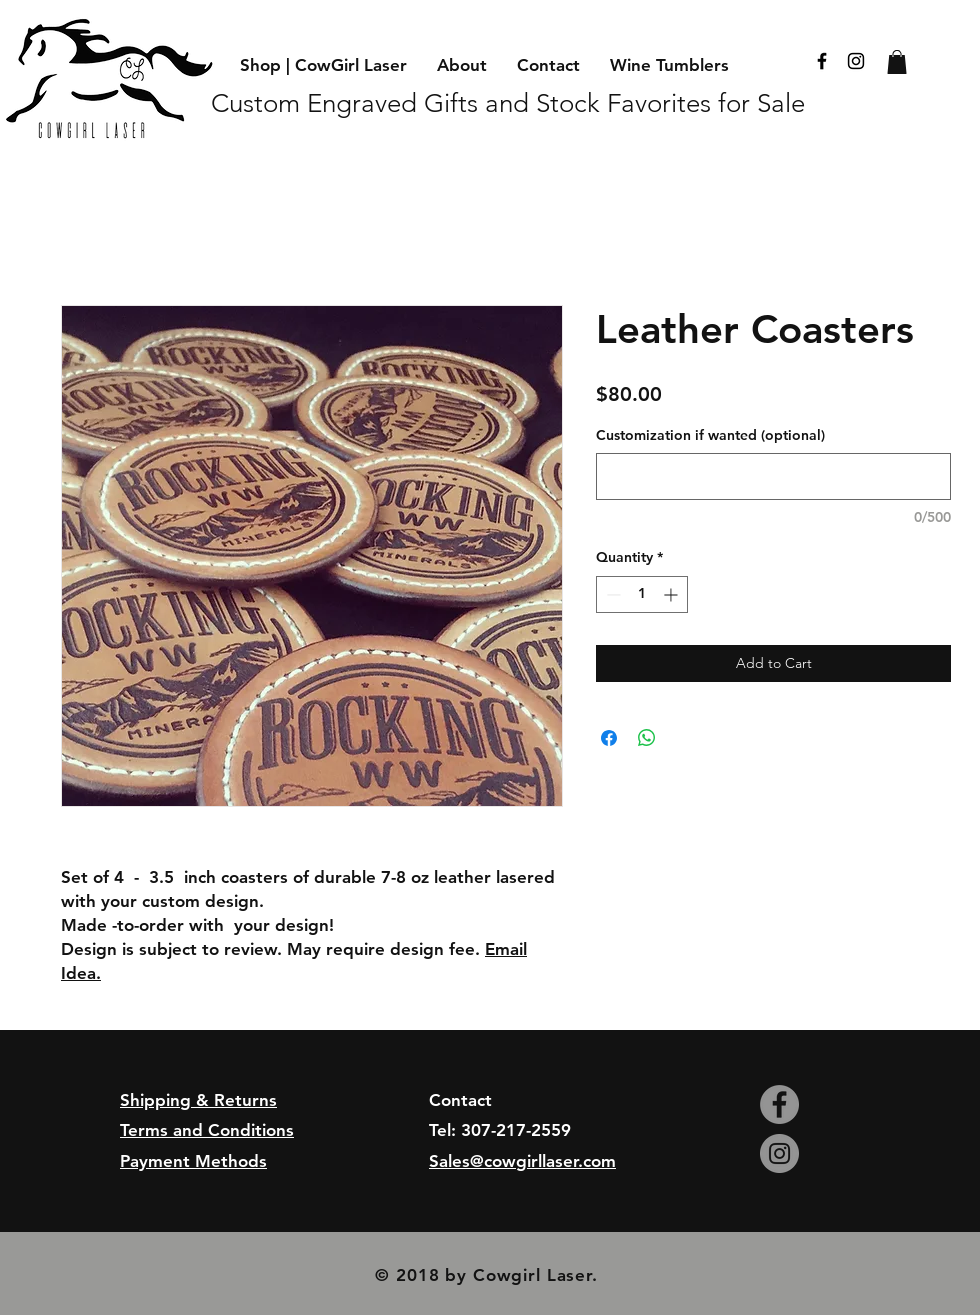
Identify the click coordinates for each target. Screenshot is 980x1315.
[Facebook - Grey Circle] (779, 1104)
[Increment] (672, 594)
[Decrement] (611, 594)
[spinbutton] (642, 594)
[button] (897, 62)
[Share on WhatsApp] (647, 738)
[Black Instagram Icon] (856, 61)
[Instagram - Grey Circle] (779, 1153)
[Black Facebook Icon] (822, 61)
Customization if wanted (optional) (710, 435)
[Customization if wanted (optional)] (773, 476)
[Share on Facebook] (609, 738)
